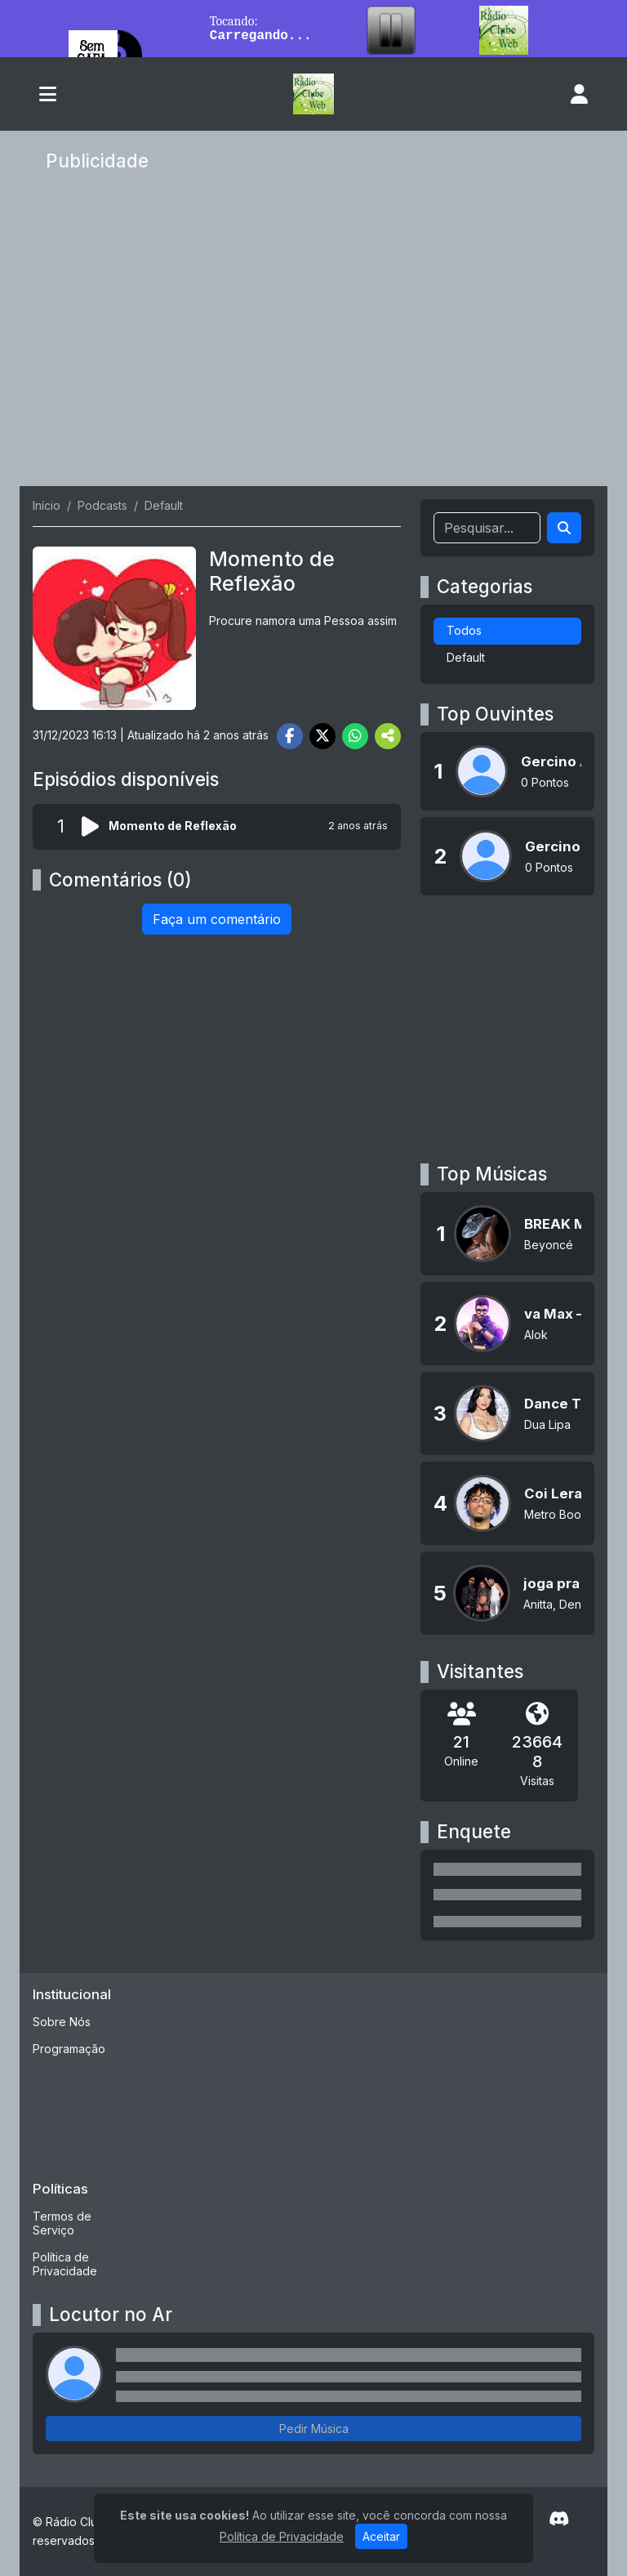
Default (466, 657)
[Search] (564, 527)
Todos (464, 630)
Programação (69, 2049)
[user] (579, 94)
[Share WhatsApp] (355, 736)
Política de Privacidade (65, 2264)
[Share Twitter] (322, 736)
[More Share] (388, 736)
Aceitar (381, 2540)
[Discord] (559, 2519)
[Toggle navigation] (47, 94)
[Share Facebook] (290, 736)
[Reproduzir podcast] (95, 826)
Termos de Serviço (62, 2223)
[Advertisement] (313, 332)
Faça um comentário (217, 919)
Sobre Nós (62, 2022)
